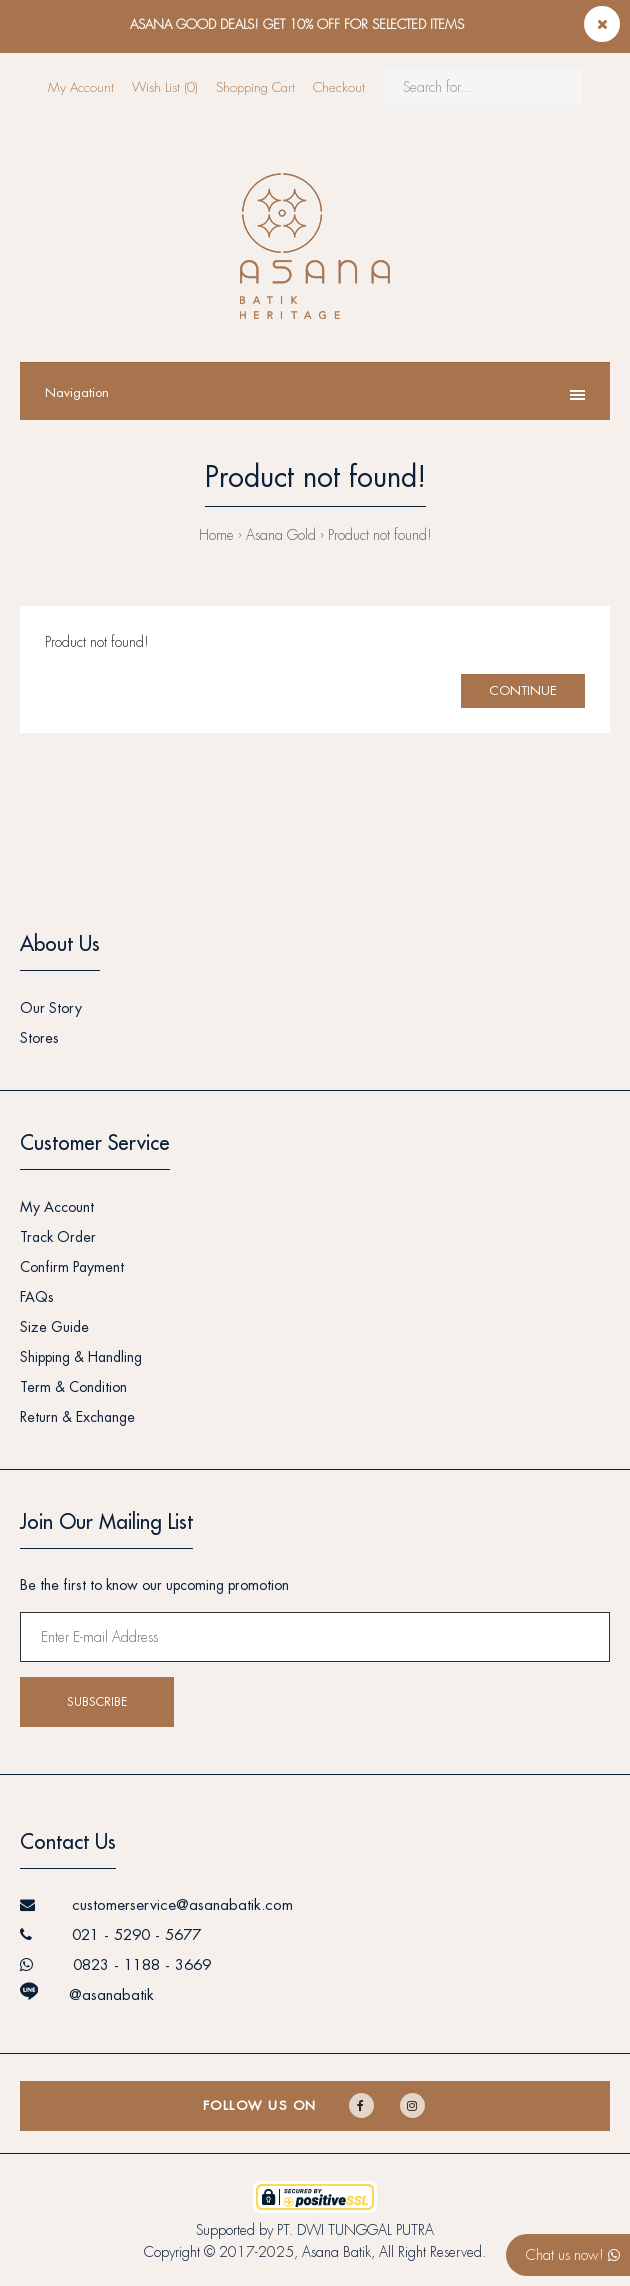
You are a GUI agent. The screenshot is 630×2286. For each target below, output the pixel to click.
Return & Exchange (77, 1417)
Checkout (339, 87)
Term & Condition (73, 1387)
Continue (523, 690)
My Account (81, 87)
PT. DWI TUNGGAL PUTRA (355, 2230)
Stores (39, 1038)
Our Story (51, 1008)
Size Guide (54, 1327)
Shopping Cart (255, 87)
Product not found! (380, 535)
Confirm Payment (72, 1267)
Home (216, 535)
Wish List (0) (165, 87)
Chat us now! (573, 2255)
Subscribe (97, 1702)
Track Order (58, 1237)
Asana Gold (281, 535)
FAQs (37, 1297)
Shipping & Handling (81, 1357)
